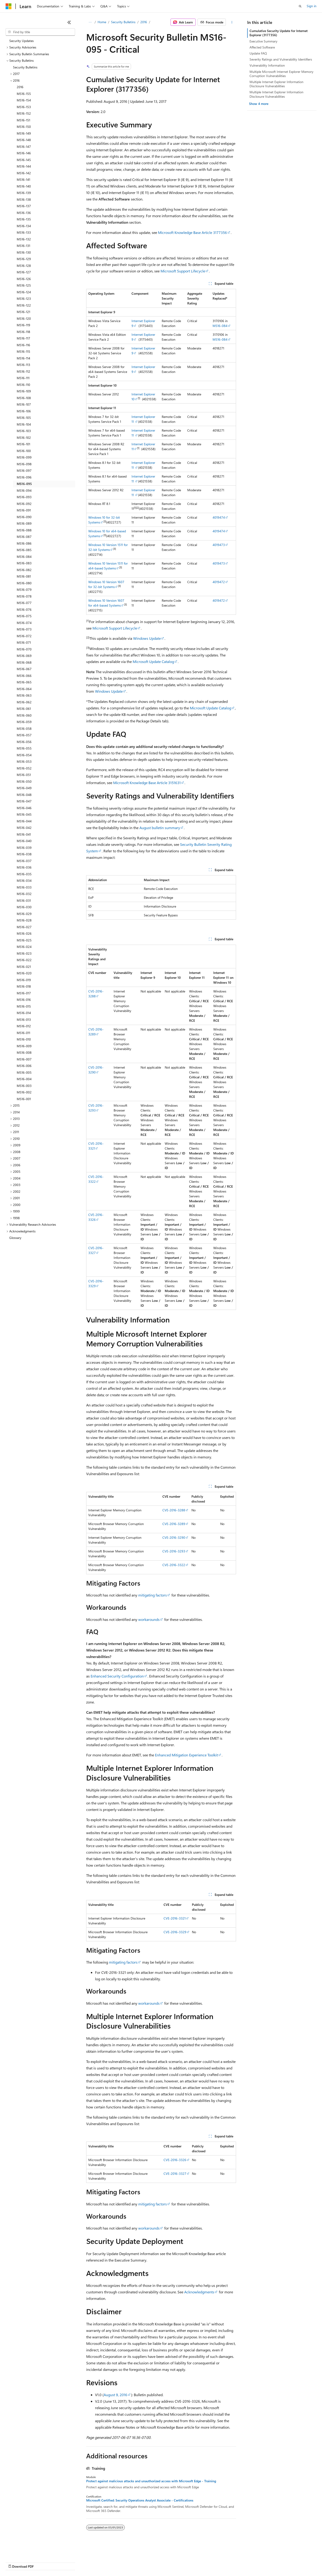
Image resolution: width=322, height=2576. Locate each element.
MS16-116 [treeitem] (23, 345)
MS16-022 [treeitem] (24, 960)
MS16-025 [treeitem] (24, 940)
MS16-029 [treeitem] (24, 913)
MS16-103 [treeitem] (24, 431)
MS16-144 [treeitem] (24, 166)
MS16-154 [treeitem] (24, 100)
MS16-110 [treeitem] (23, 384)
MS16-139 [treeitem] (24, 193)
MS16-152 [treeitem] (24, 113)
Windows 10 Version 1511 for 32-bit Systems (108, 547)
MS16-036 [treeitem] (24, 867)
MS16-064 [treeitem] (24, 689)
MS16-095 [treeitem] (24, 484)
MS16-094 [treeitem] (24, 490)
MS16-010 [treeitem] (24, 1039)
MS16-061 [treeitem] (24, 708)
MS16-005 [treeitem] (24, 1072)
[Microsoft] (9, 6)
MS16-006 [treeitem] (24, 1065)
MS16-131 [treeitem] (23, 245)
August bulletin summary (159, 827)
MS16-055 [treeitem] (24, 748)
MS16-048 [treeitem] (24, 794)
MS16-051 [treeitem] (24, 774)
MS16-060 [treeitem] (24, 715)
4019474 (219, 517)
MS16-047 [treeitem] (24, 801)
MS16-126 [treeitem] (24, 279)
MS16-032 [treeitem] (24, 894)
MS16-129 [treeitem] (24, 259)
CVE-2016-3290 (173, 1537)
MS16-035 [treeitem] (24, 874)
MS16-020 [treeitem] (24, 973)
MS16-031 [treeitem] (24, 900)
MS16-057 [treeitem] (24, 735)
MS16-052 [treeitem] (24, 768)
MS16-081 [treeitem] (24, 576)
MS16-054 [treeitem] (24, 755)
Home (102, 22)
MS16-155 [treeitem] (24, 93)
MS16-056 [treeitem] (24, 742)
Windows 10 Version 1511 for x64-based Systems (108, 565)
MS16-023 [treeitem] (24, 953)
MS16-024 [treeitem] (24, 946)
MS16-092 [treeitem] (24, 503)
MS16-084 (220, 325)
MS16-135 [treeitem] (24, 219)
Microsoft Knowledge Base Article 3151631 (147, 782)
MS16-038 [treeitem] (24, 854)
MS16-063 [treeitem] (24, 695)
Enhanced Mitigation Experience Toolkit (186, 1754)
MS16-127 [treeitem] (24, 272)
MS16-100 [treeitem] (24, 451)
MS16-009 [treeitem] (24, 1046)
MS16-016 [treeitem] (24, 999)
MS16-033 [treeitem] (24, 887)
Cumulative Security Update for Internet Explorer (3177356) (279, 33)
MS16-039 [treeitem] (24, 847)
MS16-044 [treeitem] (24, 821)
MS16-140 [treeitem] (24, 186)
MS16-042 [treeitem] (24, 827)
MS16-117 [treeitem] (23, 338)
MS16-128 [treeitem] (24, 265)
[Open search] (300, 6)
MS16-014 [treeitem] (24, 1013)
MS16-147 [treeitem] (24, 146)
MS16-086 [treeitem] (24, 543)
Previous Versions (42, 2562)
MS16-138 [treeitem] (24, 199)
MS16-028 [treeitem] (24, 920)
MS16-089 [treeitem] (24, 523)
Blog (63, 2562)
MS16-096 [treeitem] (24, 477)
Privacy (101, 2562)
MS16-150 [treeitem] (24, 126)
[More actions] (232, 22)
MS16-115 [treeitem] (23, 351)
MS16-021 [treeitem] (24, 966)
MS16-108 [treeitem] (24, 398)
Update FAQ (258, 53)
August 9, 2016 (115, 2394)
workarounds (149, 1619)
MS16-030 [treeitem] (24, 907)
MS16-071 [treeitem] (24, 642)
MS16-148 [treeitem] (24, 140)
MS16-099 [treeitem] (24, 457)
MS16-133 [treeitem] (24, 232)
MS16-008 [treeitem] (24, 1052)
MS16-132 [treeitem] (24, 239)
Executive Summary (263, 41)
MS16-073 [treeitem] (24, 629)
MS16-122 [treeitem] (24, 305)
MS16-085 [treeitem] (24, 550)
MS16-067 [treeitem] (24, 669)
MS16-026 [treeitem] (24, 933)
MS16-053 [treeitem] (24, 761)
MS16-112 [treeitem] (23, 371)
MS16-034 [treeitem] (24, 880)
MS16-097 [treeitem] (24, 470)
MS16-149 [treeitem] (24, 133)
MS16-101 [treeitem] (23, 444)
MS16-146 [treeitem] (24, 153)
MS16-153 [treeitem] (24, 107)
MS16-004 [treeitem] (24, 1079)
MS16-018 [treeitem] (24, 986)
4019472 (219, 582)
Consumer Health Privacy (133, 2562)
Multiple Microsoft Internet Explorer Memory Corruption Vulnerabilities (281, 73)
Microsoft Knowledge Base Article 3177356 (192, 232)
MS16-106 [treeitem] (24, 411)
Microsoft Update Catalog (153, 661)
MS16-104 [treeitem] (24, 424)
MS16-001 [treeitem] (24, 1099)
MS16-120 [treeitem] (24, 318)
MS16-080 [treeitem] (24, 583)
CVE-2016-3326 (175, 2160)
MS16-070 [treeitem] (24, 649)
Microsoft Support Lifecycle (183, 270)
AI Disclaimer (15, 2562)
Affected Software (262, 47)
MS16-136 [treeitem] (24, 212)
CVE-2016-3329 (175, 1932)
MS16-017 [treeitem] (24, 993)
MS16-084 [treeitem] (24, 556)
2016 (143, 22)
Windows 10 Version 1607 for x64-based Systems (106, 603)
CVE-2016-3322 (173, 1565)
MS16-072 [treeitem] (24, 636)
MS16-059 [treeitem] (24, 722)
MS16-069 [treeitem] (24, 655)
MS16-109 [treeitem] (24, 391)
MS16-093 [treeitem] (24, 497)
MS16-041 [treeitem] (24, 834)
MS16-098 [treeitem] (24, 464)
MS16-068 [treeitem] (24, 662)
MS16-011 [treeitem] (23, 1033)
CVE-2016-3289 (173, 1524)
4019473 (219, 545)
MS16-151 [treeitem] (23, 120)
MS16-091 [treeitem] (24, 510)
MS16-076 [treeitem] (24, 609)
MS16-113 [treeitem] (23, 364)
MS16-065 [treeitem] (24, 682)
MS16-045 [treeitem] (24, 814)
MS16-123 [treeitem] (24, 298)
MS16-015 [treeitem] (24, 1006)
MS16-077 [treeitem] (24, 603)
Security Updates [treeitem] (21, 41)
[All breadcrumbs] (90, 22)
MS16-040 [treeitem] (24, 841)
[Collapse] (69, 22)
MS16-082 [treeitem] (24, 570)
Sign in (311, 6)
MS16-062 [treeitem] (24, 702)
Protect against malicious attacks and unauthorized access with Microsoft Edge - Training (151, 2481)
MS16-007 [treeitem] (24, 1059)
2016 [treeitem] (20, 87)
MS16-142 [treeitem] (24, 173)
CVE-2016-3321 (175, 1918)
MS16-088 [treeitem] (24, 530)
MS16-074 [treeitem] (24, 623)
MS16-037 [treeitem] (24, 861)
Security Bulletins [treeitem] (25, 67)
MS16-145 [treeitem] (24, 160)
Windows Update (147, 638)
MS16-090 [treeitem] (24, 517)
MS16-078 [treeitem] (24, 596)
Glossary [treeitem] (15, 1237)
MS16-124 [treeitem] (24, 292)
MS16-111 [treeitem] (23, 378)
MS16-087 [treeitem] (24, 536)
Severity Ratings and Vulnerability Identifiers (281, 59)
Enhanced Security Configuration (117, 1676)
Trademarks (192, 2562)
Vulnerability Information (267, 65)
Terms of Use (170, 2562)
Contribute (83, 2562)
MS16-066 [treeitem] (24, 675)
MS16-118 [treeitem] (23, 332)
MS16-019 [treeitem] (24, 980)
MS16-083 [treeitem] (24, 563)
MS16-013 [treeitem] (24, 1019)
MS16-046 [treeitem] (24, 808)
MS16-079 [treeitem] (24, 589)
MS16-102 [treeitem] (24, 437)
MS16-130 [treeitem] (24, 252)
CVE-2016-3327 (175, 2173)
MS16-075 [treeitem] (24, 616)
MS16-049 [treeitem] (24, 788)
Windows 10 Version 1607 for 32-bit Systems (106, 584)
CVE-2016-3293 (173, 1551)
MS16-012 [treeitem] (24, 1026)
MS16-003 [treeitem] (24, 1085)
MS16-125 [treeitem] (24, 285)
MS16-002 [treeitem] (24, 1092)
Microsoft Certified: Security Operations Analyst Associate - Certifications (139, 2500)
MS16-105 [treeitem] (24, 417)
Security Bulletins (123, 22)
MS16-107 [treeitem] (24, 404)
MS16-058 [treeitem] (24, 728)
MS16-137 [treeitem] (24, 206)
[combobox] (40, 32)
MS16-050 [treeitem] (24, 781)
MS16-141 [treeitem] (23, 179)
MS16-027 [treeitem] (24, 927)
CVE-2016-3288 (173, 1510)
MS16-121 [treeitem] (23, 312)
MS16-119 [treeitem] (23, 325)
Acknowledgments (199, 2291)
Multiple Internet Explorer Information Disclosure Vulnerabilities (276, 84)
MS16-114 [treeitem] (23, 358)
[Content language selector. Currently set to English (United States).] (27, 2551)
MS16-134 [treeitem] (24, 226)
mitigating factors (152, 1595)
